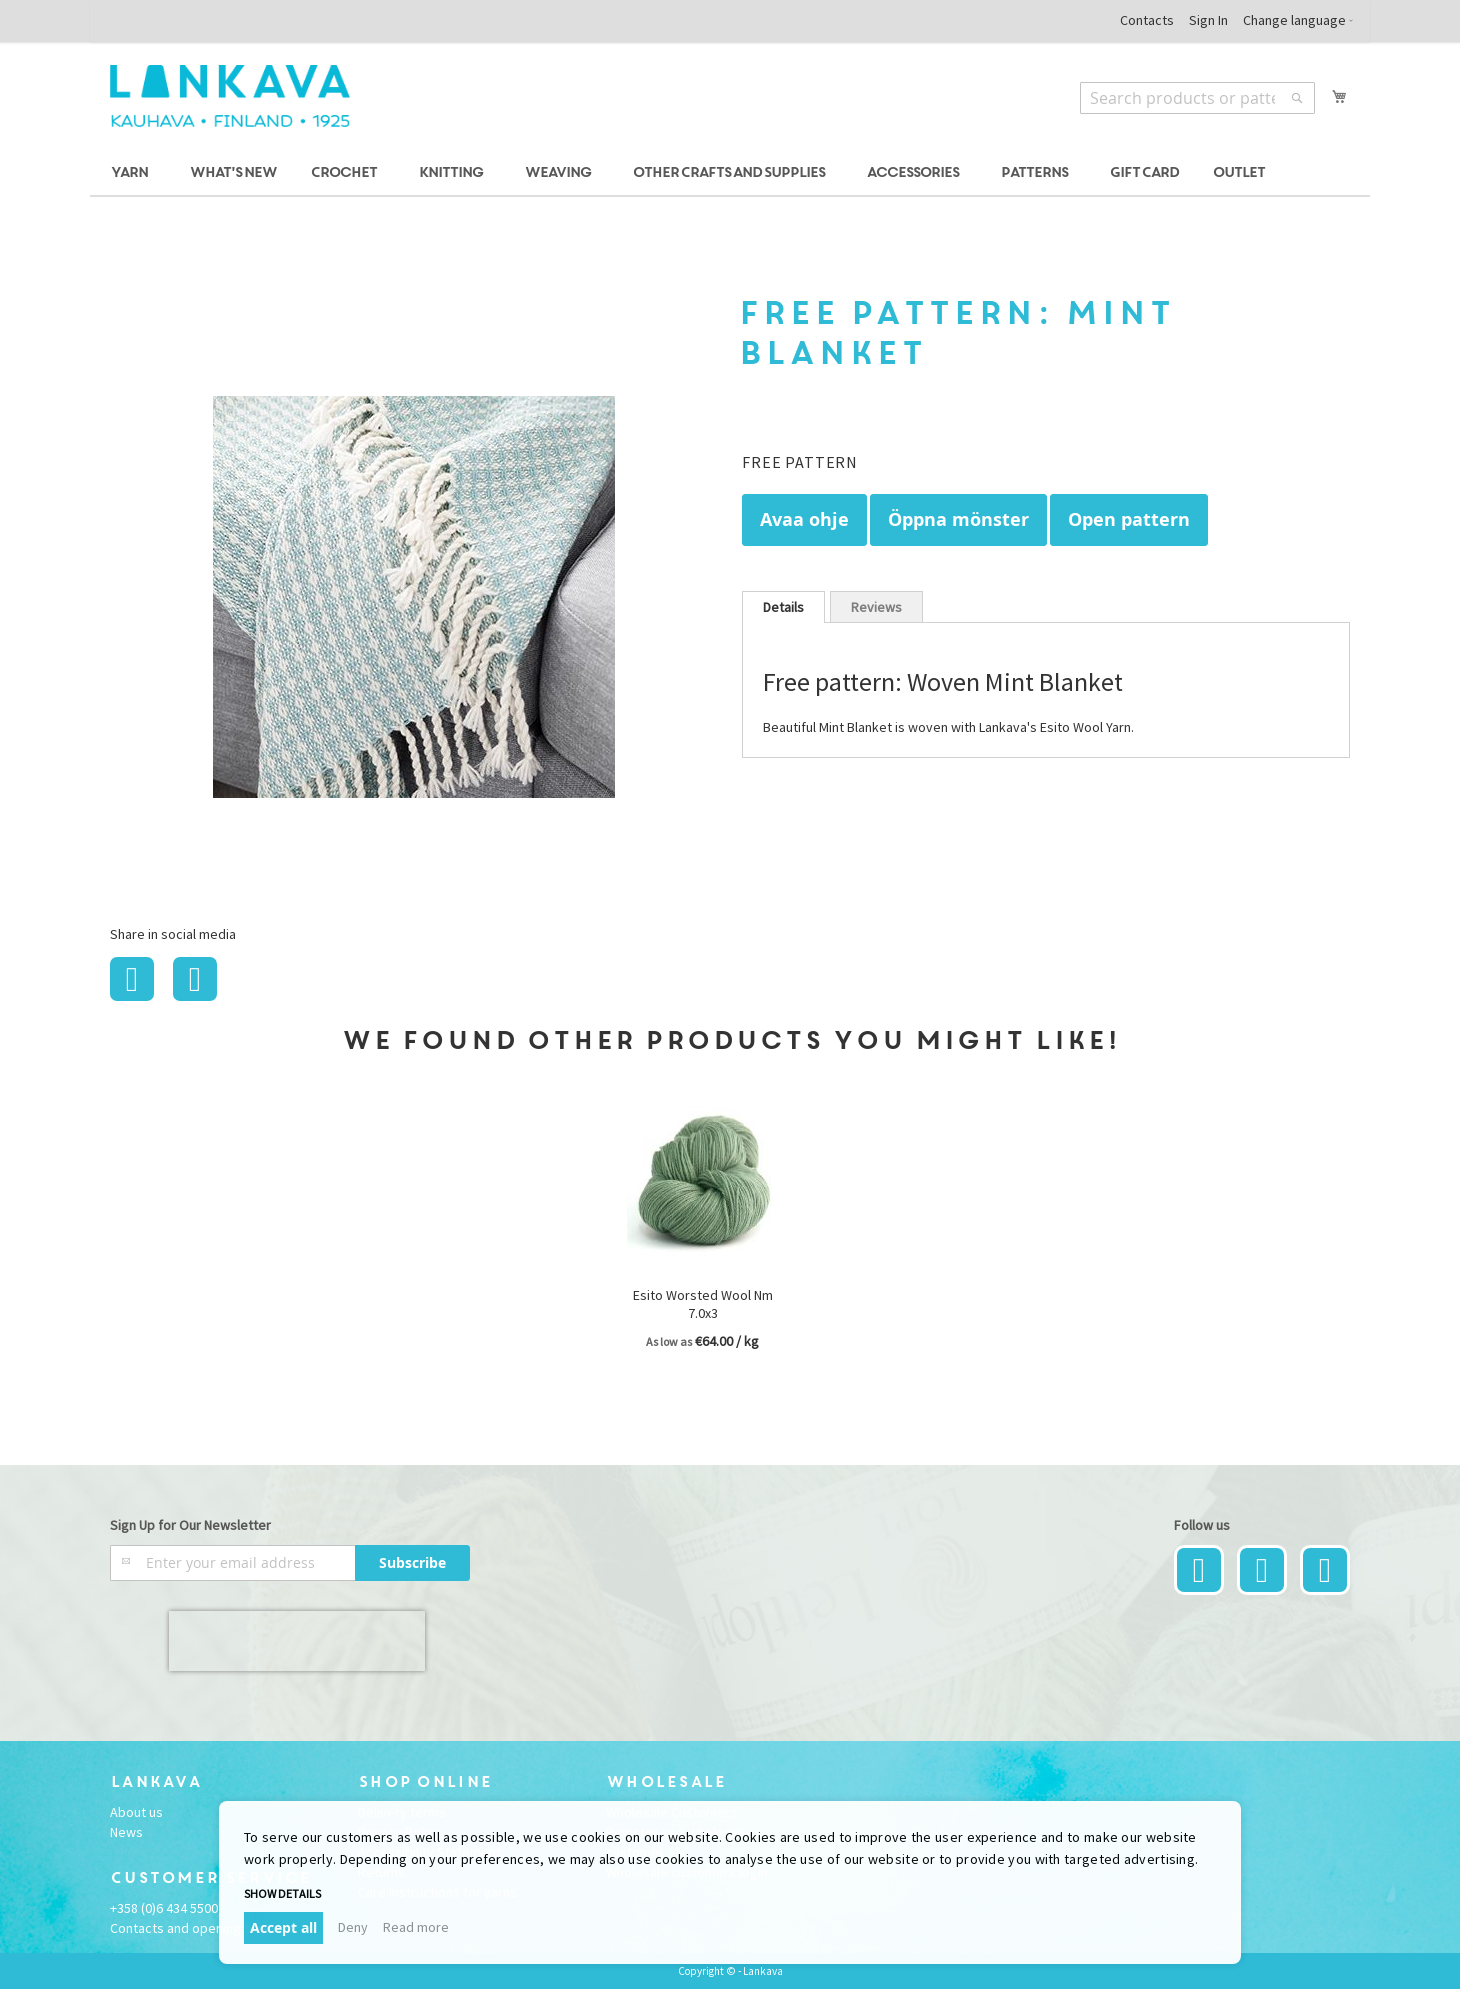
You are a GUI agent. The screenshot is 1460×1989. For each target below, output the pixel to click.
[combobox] (1197, 98)
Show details (282, 1893)
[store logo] (230, 96)
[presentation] (297, 1641)
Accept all (283, 1927)
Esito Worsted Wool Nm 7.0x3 (703, 1304)
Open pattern (1129, 519)
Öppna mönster (958, 519)
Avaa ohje (804, 519)
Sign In (1208, 20)
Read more (416, 1927)
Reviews (876, 607)
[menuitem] (132, 173)
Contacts (1147, 20)
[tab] (783, 607)
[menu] (730, 173)
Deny (353, 1927)
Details (783, 607)
